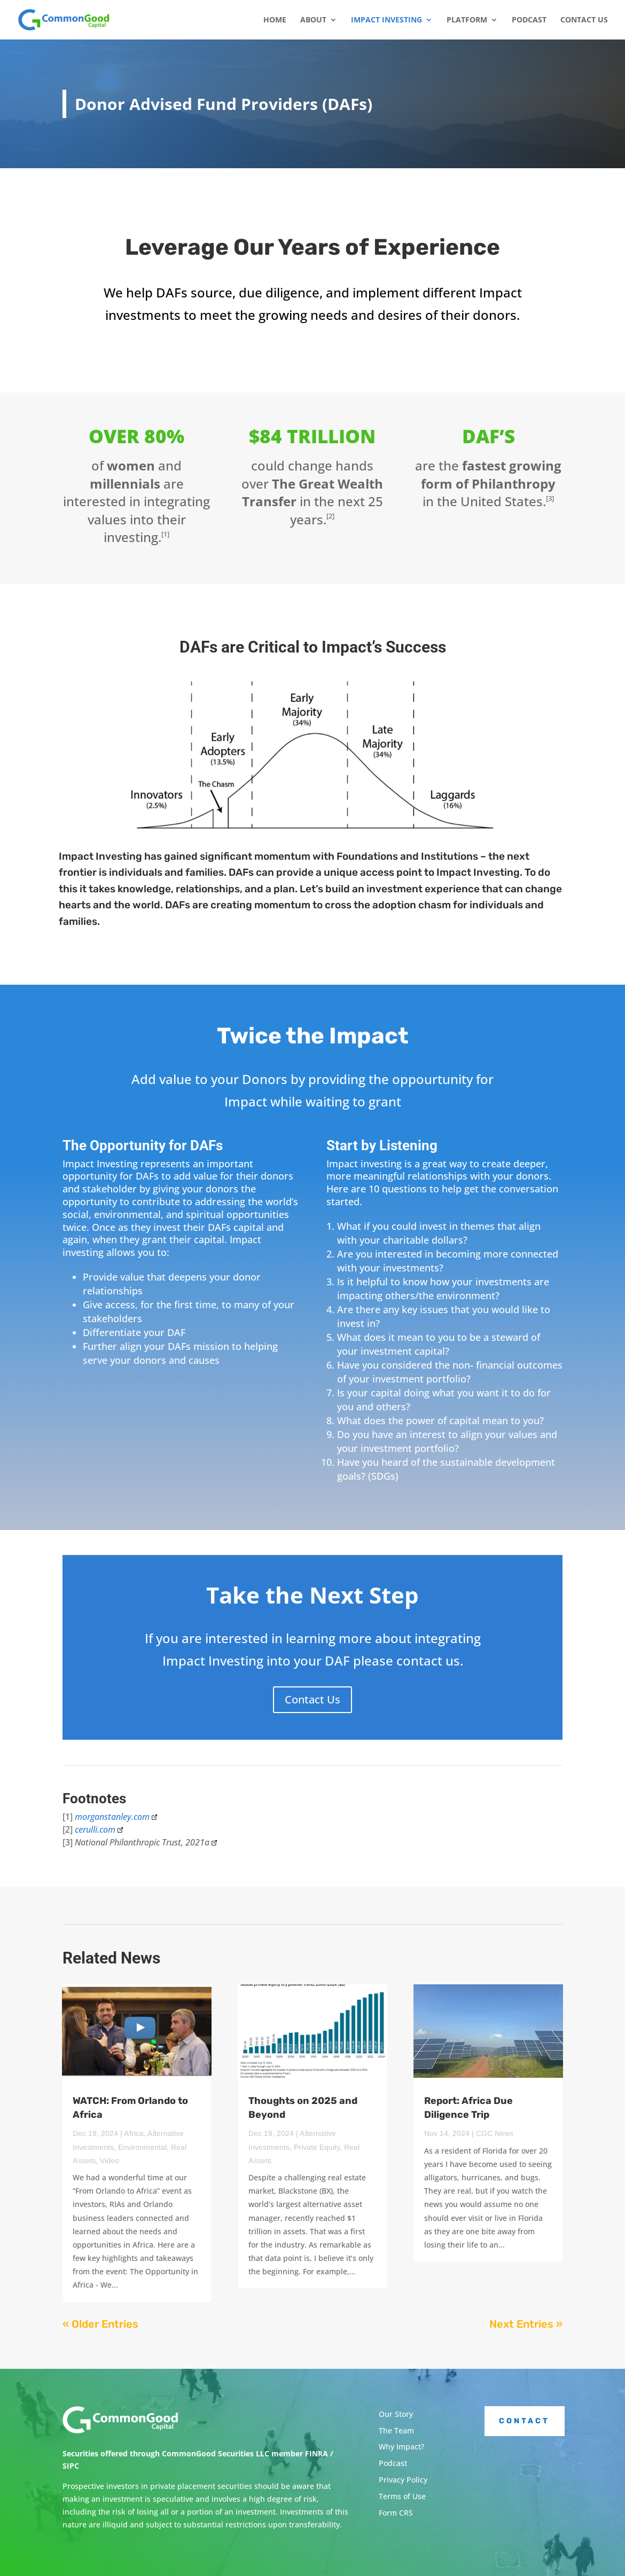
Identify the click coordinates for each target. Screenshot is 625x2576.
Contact (524, 2420)
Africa (134, 2133)
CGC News (494, 2133)
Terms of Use (402, 2496)
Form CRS (396, 2513)
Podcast (529, 20)
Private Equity (317, 2147)
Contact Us (584, 20)
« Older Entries (100, 2324)
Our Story (396, 2414)
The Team (396, 2430)
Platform (467, 20)
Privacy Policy (403, 2480)
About (313, 20)
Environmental (142, 2147)
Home (274, 20)
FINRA (316, 2453)
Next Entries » (525, 2324)
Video (109, 2160)
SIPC (70, 2466)
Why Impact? (401, 2446)
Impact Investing (386, 20)
